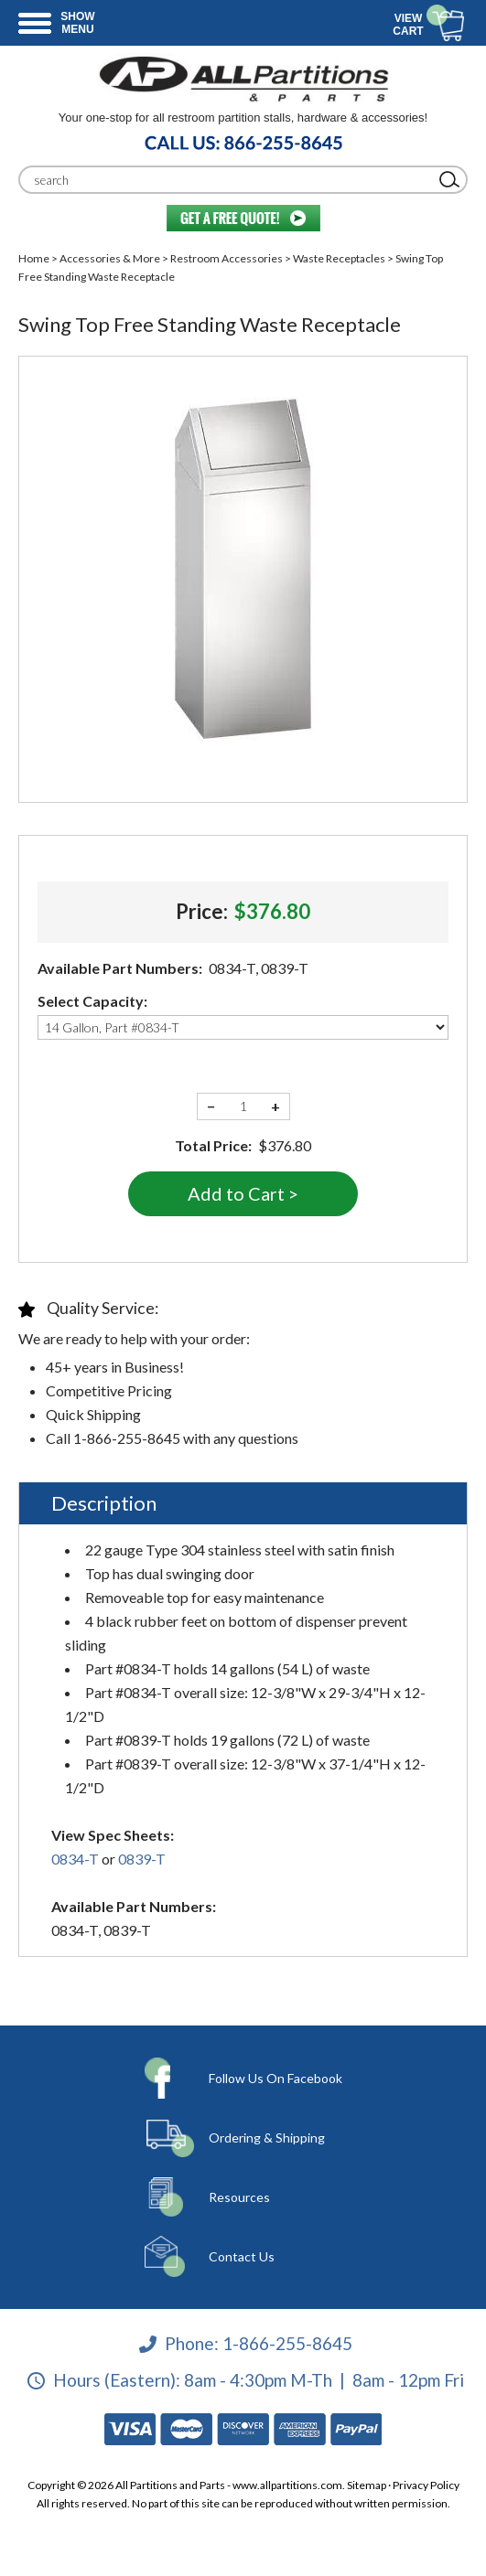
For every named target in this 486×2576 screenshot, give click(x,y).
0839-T (142, 1858)
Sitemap (366, 2485)
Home (33, 258)
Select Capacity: (92, 1001)
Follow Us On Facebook (275, 2078)
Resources (239, 2197)
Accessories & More (109, 258)
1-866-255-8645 (287, 2343)
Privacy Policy (426, 2485)
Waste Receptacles (339, 258)
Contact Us (242, 2256)
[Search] (229, 179)
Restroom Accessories (226, 258)
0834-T (75, 1858)
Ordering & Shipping (267, 2137)
